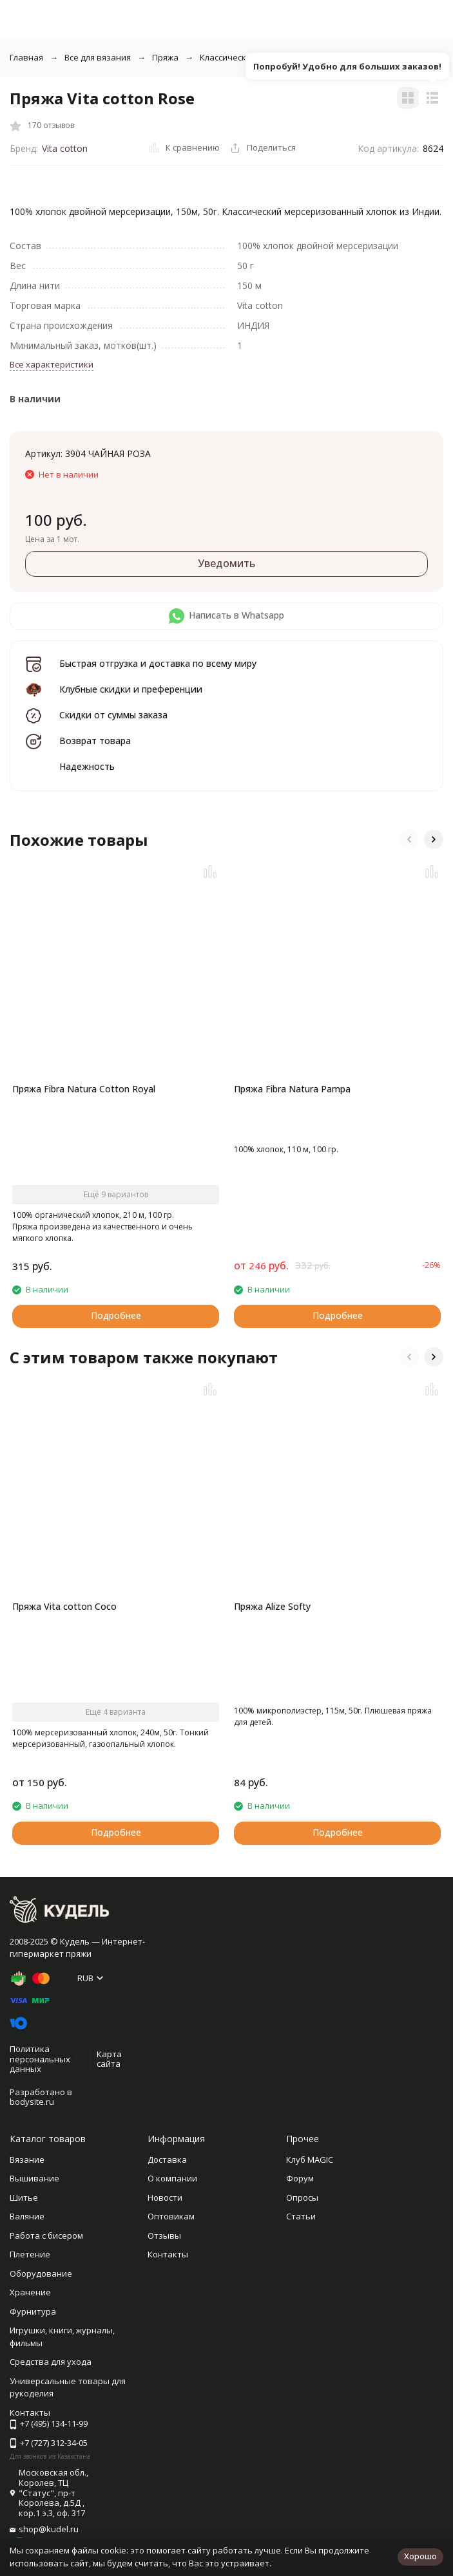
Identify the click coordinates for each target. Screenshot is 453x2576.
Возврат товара (95, 740)
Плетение (30, 2254)
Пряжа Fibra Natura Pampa (292, 1089)
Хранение (30, 2292)
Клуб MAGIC (309, 2159)
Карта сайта (109, 2059)
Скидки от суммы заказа (113, 715)
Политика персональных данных (40, 2059)
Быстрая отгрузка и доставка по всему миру (157, 663)
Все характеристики (51, 364)
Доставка (167, 2159)
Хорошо (420, 2556)
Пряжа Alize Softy (272, 1606)
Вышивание (34, 2178)
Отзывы (164, 2235)
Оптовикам (171, 2216)
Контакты (168, 2254)
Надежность (87, 766)
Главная (26, 57)
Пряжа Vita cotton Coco (64, 1606)
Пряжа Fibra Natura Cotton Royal (83, 1089)
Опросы (302, 2197)
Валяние (27, 2216)
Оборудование (41, 2273)
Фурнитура (33, 2311)
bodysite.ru (32, 2101)
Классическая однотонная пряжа (268, 57)
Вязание (27, 2159)
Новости (165, 2197)
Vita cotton (65, 148)
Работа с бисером (46, 2235)
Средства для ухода (51, 2361)
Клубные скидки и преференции (130, 689)
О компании (172, 2178)
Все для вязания (97, 57)
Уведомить (226, 563)
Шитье (24, 2197)
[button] (409, 839)
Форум (300, 2178)
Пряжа (165, 57)
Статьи (301, 2216)
